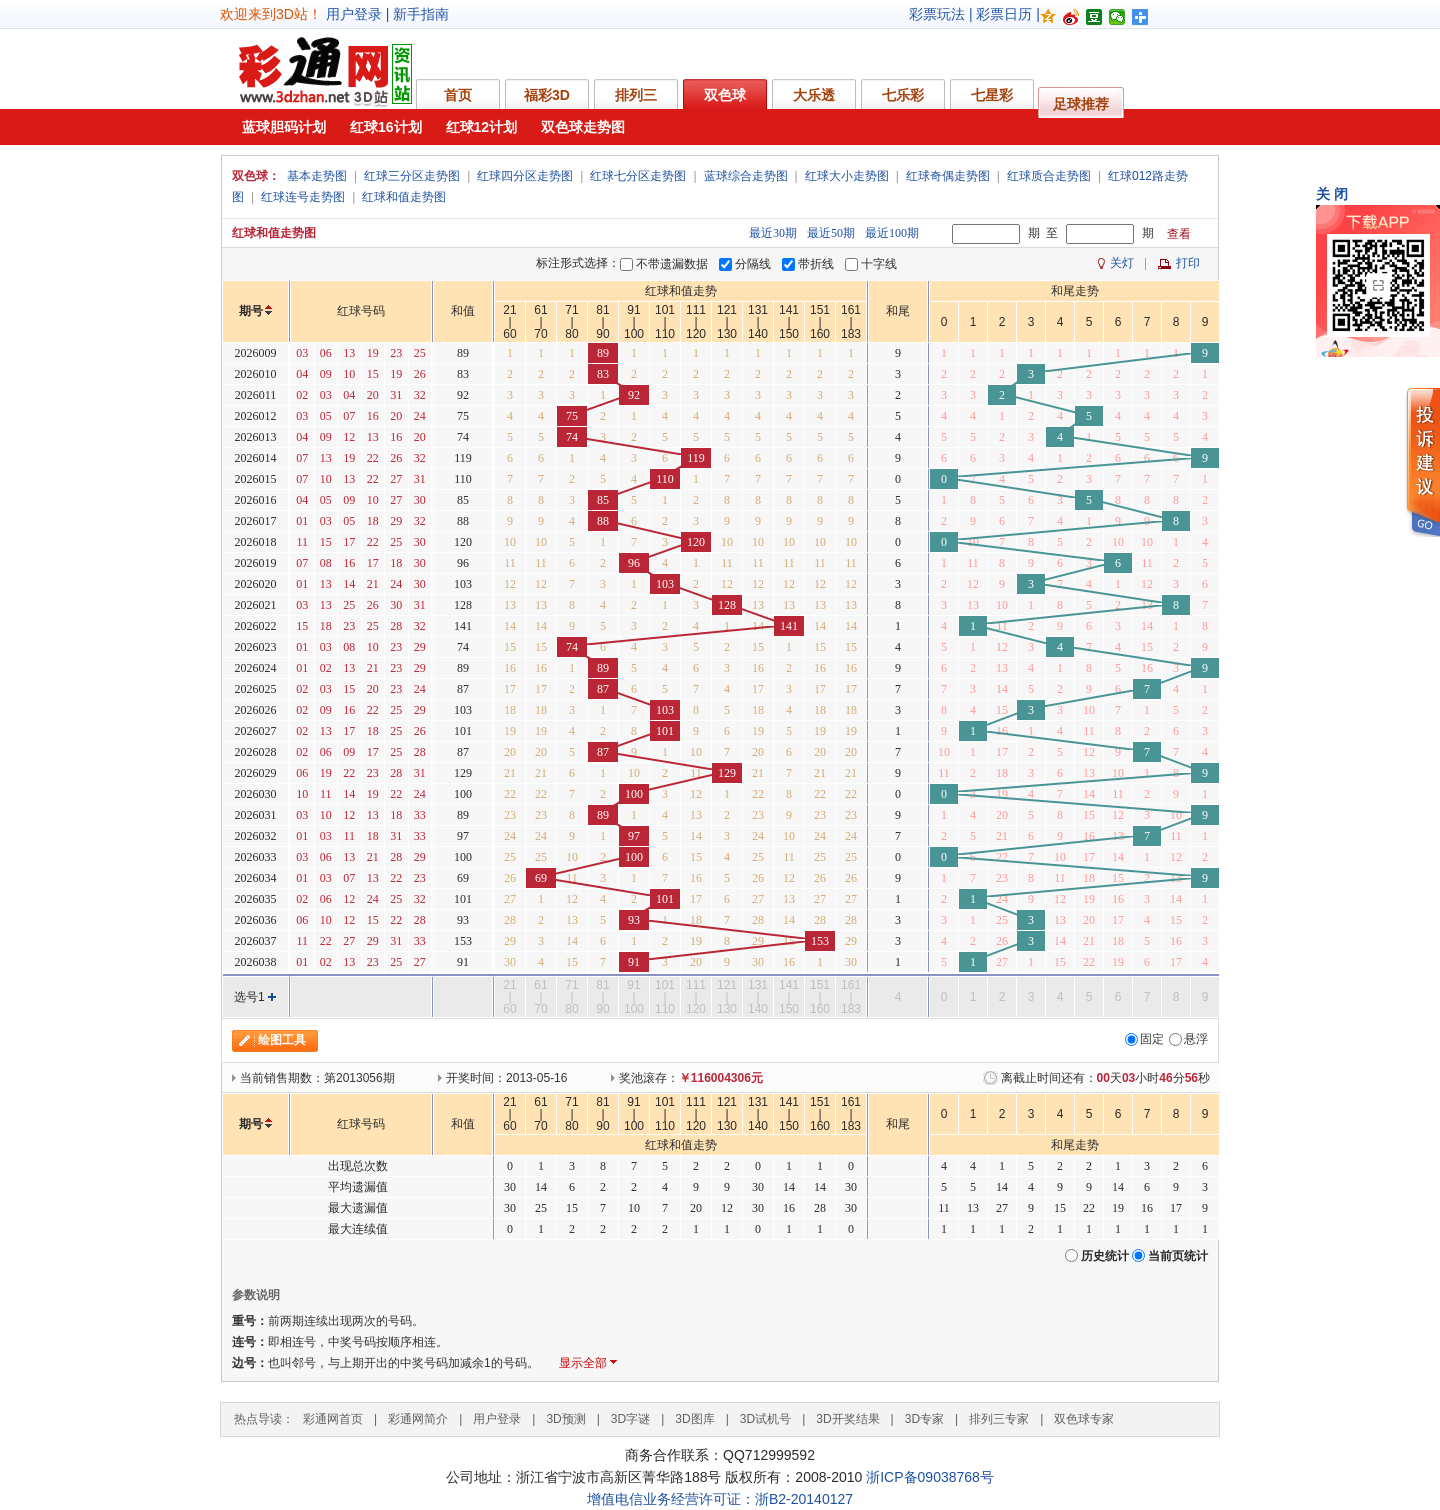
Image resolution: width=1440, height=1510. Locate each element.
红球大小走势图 (847, 176)
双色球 (725, 95)
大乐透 (814, 95)
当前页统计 (1178, 1256)
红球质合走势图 (1049, 176)
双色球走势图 (583, 127)
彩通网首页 (333, 1419)
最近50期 (831, 233)
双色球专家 (1084, 1419)
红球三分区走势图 (412, 176)
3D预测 (565, 1419)
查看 (1179, 234)
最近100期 (892, 233)
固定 (1152, 1039)
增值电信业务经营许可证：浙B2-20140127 (720, 1499)
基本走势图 (317, 176)
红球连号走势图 (303, 197)
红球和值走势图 (404, 197)
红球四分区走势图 (525, 176)
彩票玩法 (937, 14)
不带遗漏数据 (672, 264)
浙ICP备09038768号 (930, 1477)
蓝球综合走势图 (746, 176)
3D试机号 (765, 1419)
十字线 (879, 264)
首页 (458, 95)
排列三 (636, 95)
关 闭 (1332, 194)
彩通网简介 (418, 1419)
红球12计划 (482, 127)
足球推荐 (1081, 104)
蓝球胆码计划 (284, 127)
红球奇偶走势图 (948, 176)
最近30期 (773, 233)
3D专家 (924, 1419)
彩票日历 (1004, 14)
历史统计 (1105, 1256)
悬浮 (1196, 1039)
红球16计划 (386, 127)
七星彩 (992, 95)
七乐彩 (903, 95)
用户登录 (354, 14)
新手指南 (421, 14)
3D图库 (694, 1419)
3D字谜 (630, 1419)
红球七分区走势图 (638, 176)
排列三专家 (999, 1419)
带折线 (816, 264)
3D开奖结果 (847, 1419)
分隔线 (753, 264)
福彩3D (547, 95)
